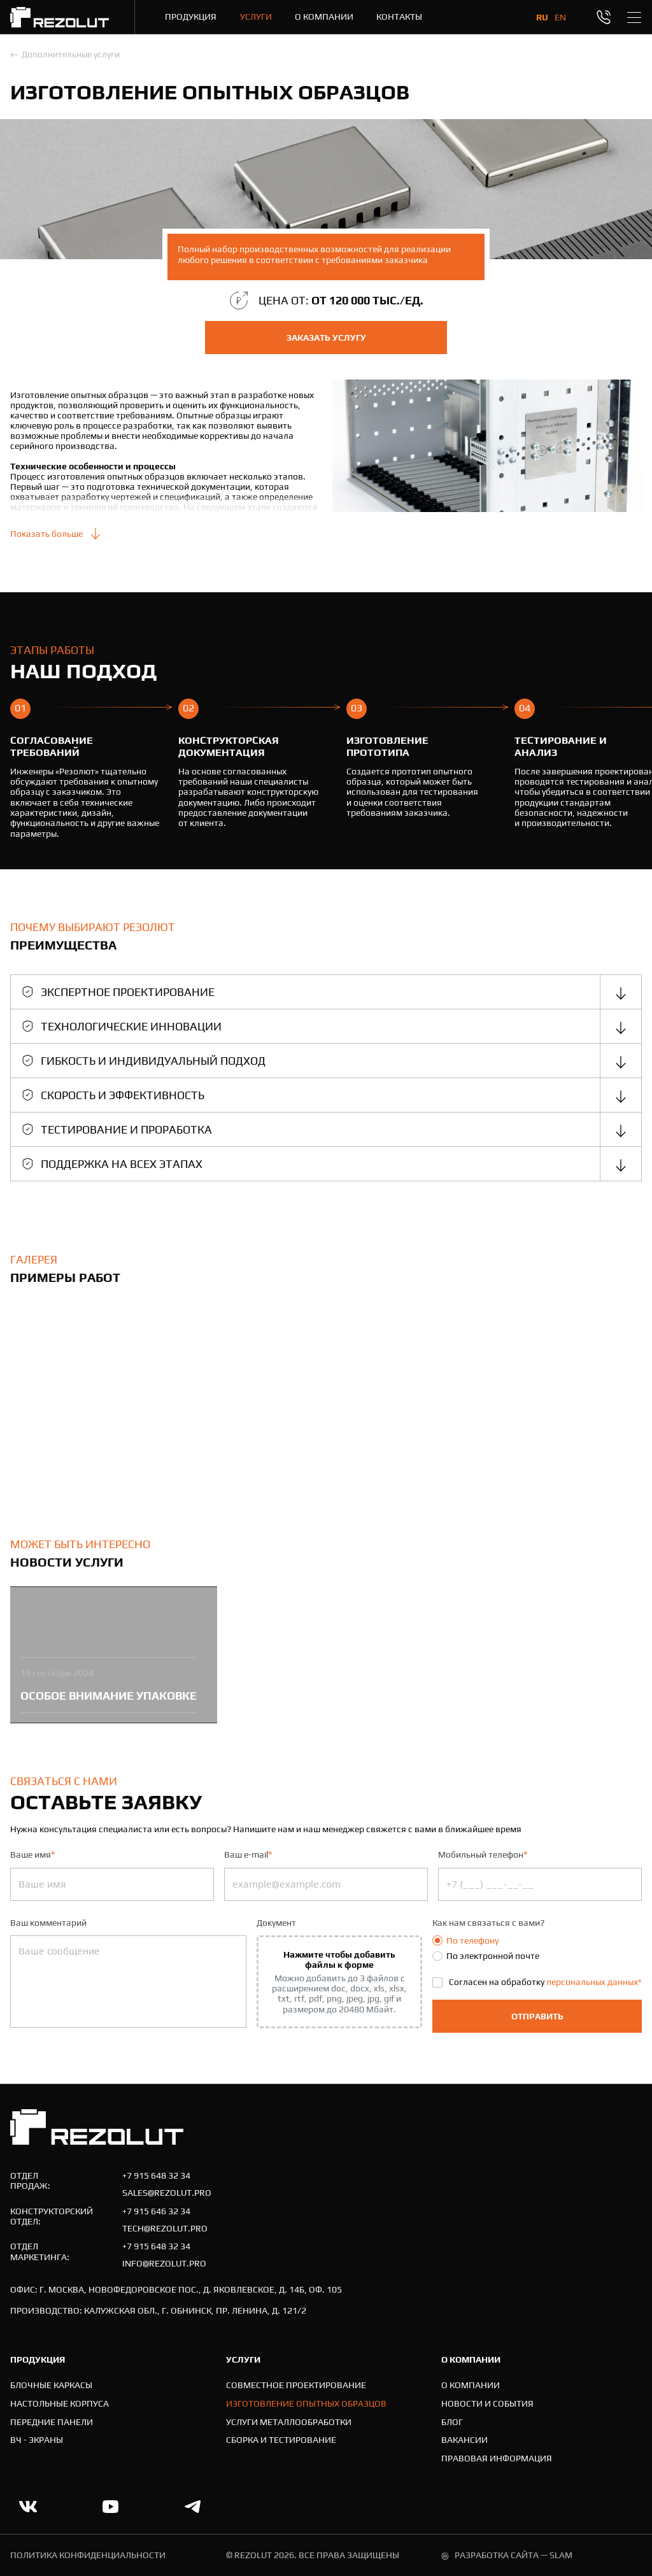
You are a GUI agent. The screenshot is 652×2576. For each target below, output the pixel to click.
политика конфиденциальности (88, 2555)
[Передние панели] (51, 2422)
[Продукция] (190, 16)
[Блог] (452, 2422)
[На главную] (59, 17)
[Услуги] (256, 16)
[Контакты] (399, 16)
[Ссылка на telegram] (193, 2506)
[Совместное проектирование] (296, 2385)
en (560, 17)
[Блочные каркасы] (51, 2385)
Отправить (537, 2016)
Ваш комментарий (48, 1923)
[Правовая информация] (496, 2458)
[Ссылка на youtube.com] (110, 2506)
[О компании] (324, 16)
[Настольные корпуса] (59, 2403)
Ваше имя (32, 1854)
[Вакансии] (464, 2440)
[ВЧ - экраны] (36, 2440)
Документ (276, 1923)
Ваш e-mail (248, 1854)
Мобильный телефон (482, 1854)
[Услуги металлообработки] (288, 2422)
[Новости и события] (487, 2403)
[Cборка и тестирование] (281, 2440)
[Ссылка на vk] (28, 2506)
